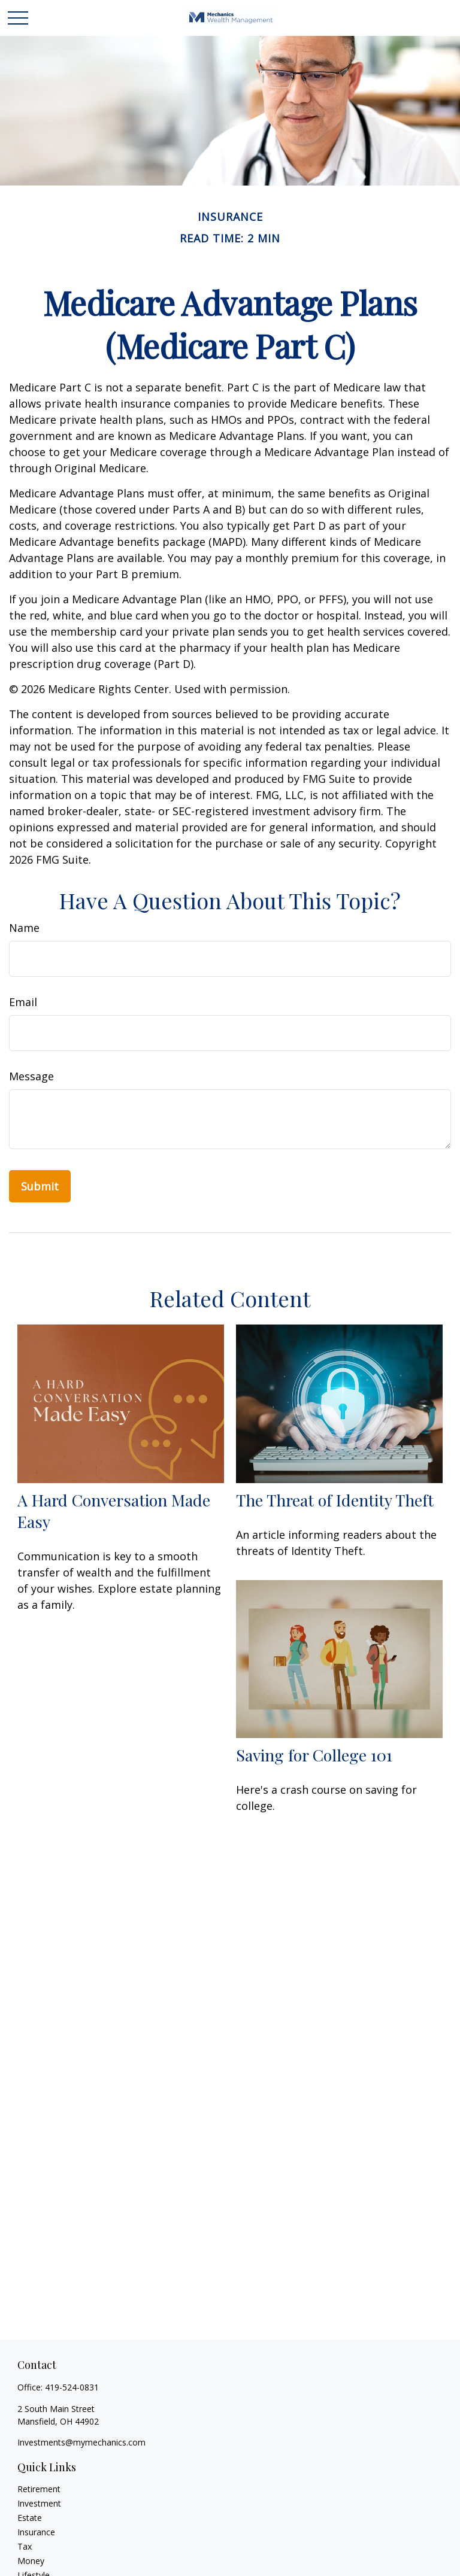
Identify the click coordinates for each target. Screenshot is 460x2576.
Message (31, 1076)
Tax (24, 2546)
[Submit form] (40, 1186)
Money (30, 2560)
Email (23, 1002)
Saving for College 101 (314, 1755)
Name (24, 928)
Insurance (36, 2532)
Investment (39, 2503)
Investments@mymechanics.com (81, 2442)
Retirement (38, 2489)
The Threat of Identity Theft (335, 1500)
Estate (29, 2517)
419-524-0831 (72, 2387)
